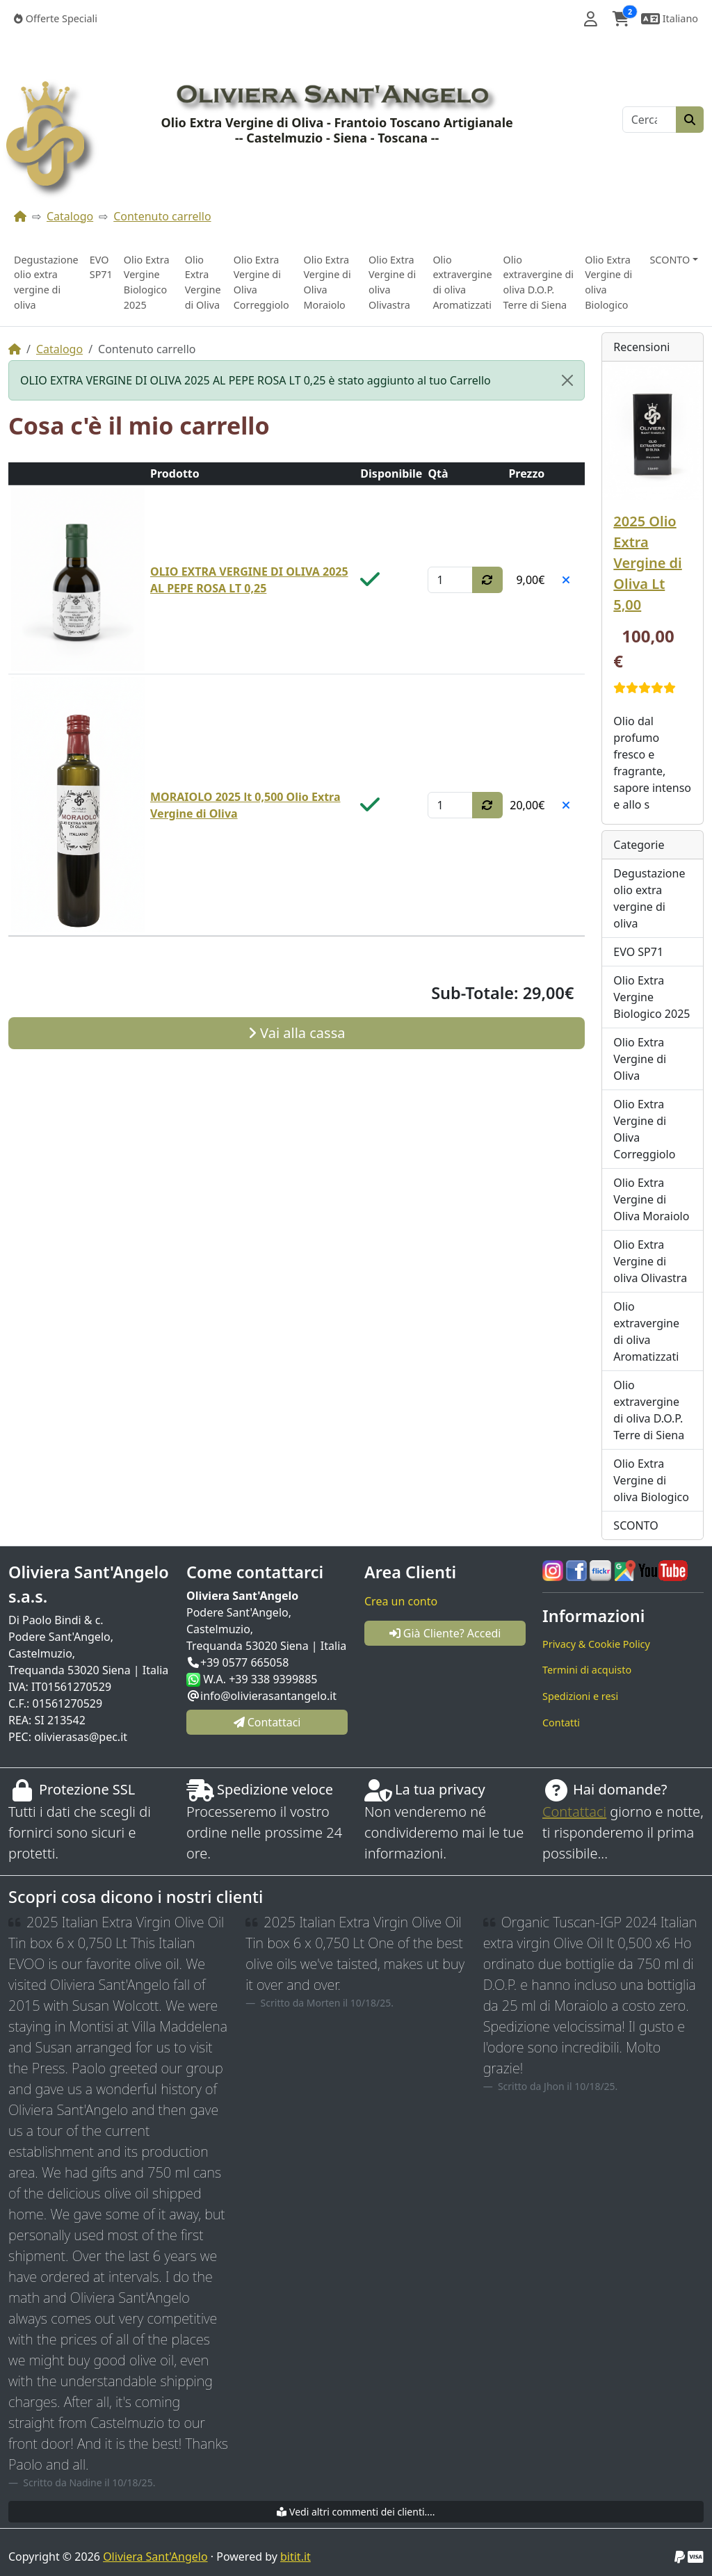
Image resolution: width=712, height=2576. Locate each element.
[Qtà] (450, 580)
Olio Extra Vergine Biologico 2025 (147, 282)
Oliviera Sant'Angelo (155, 2556)
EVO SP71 (101, 267)
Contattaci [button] (267, 1722)
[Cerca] (649, 119)
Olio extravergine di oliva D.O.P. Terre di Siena (538, 282)
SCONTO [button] (669, 259)
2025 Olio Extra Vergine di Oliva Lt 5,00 (647, 563)
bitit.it (295, 2556)
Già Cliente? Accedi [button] (445, 1633)
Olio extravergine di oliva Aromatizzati (462, 282)
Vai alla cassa (297, 1032)
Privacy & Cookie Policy (596, 1644)
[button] (591, 19)
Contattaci (574, 1811)
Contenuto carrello (162, 216)
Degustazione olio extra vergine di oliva (46, 282)
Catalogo (70, 216)
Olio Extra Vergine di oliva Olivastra (392, 282)
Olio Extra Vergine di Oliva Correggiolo (261, 282)
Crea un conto (400, 1601)
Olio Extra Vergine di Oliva (203, 282)
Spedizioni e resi (580, 1696)
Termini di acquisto (586, 1669)
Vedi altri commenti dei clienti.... (356, 2511)
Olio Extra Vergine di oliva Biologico (608, 282)
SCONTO (635, 1525)
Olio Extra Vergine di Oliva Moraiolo (326, 282)
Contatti (561, 1722)
